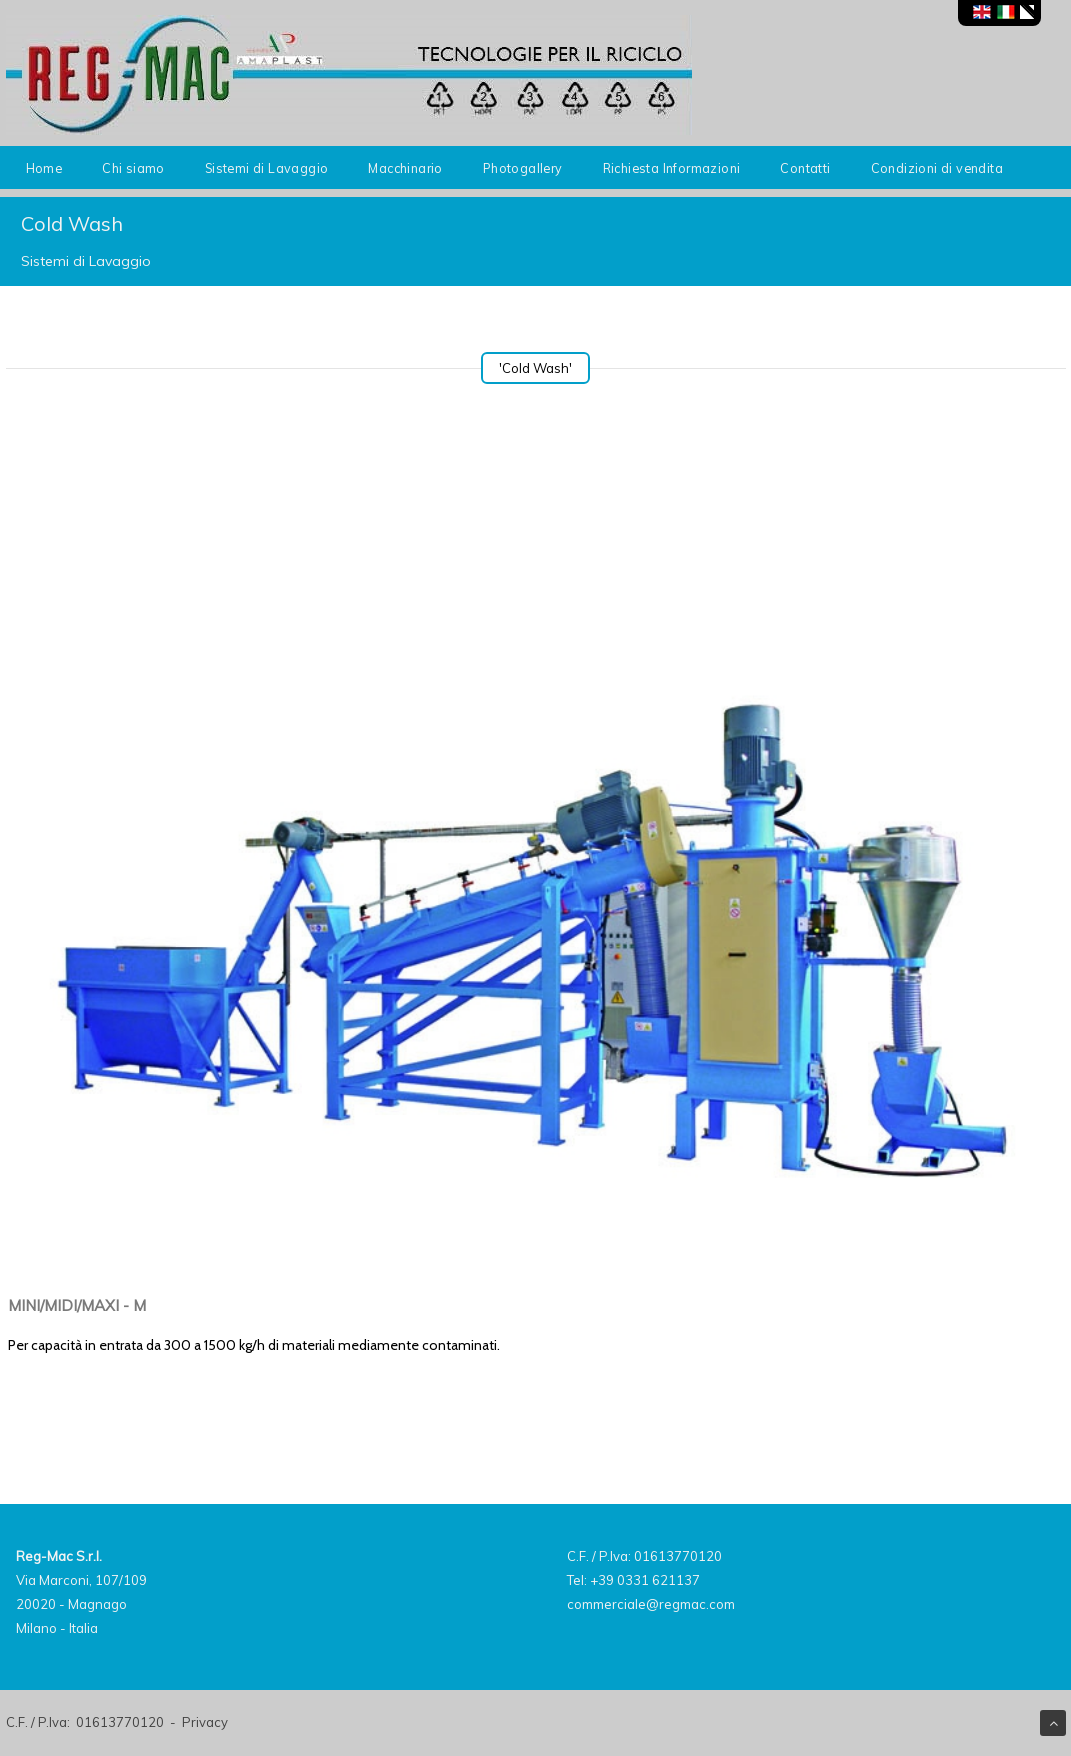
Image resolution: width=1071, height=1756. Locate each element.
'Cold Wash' (535, 368)
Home (44, 168)
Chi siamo (133, 168)
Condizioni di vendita (937, 168)
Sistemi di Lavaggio (267, 168)
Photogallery (523, 168)
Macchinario (405, 168)
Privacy (205, 1722)
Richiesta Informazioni (672, 168)
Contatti (805, 168)
